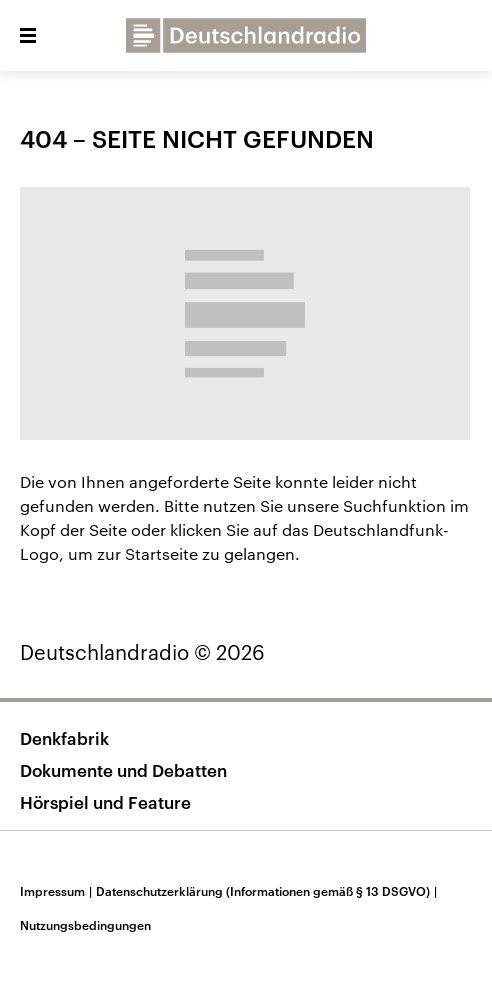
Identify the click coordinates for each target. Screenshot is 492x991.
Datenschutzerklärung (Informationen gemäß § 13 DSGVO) (268, 891)
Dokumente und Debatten (123, 770)
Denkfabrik (64, 738)
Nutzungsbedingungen (85, 925)
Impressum (58, 891)
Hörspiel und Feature (105, 802)
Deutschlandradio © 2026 (142, 652)
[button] (28, 36)
